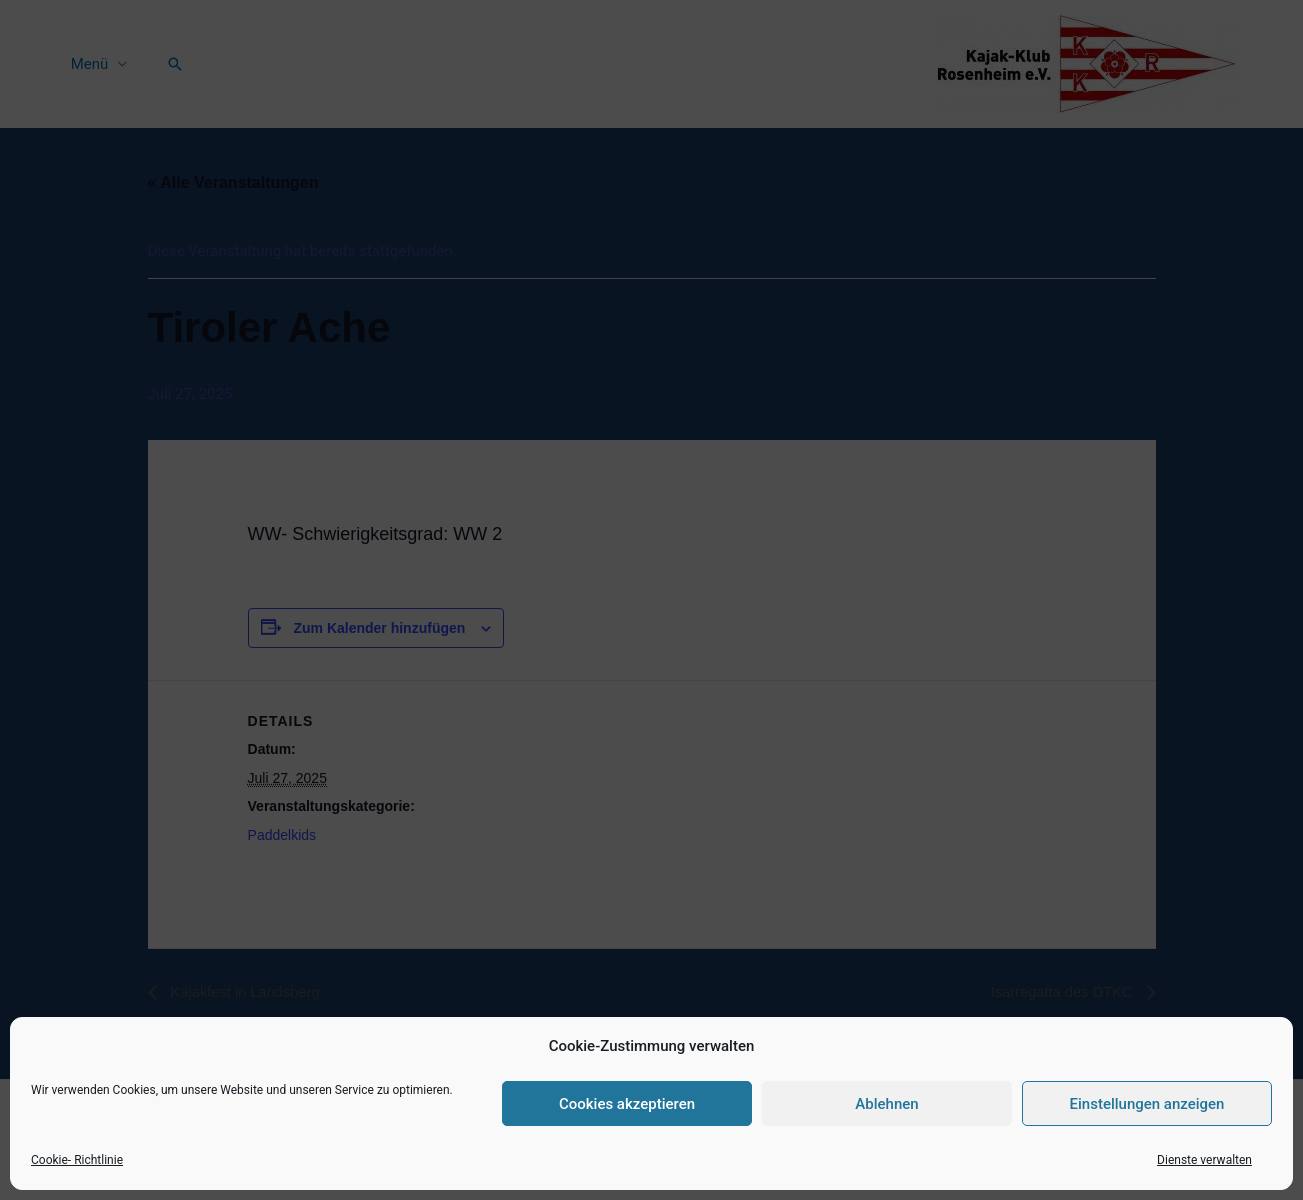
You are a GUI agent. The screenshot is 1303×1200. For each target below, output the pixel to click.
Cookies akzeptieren (627, 1104)
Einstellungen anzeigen (1147, 1104)
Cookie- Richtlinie (77, 1160)
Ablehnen (886, 1104)
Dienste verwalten (1204, 1160)
